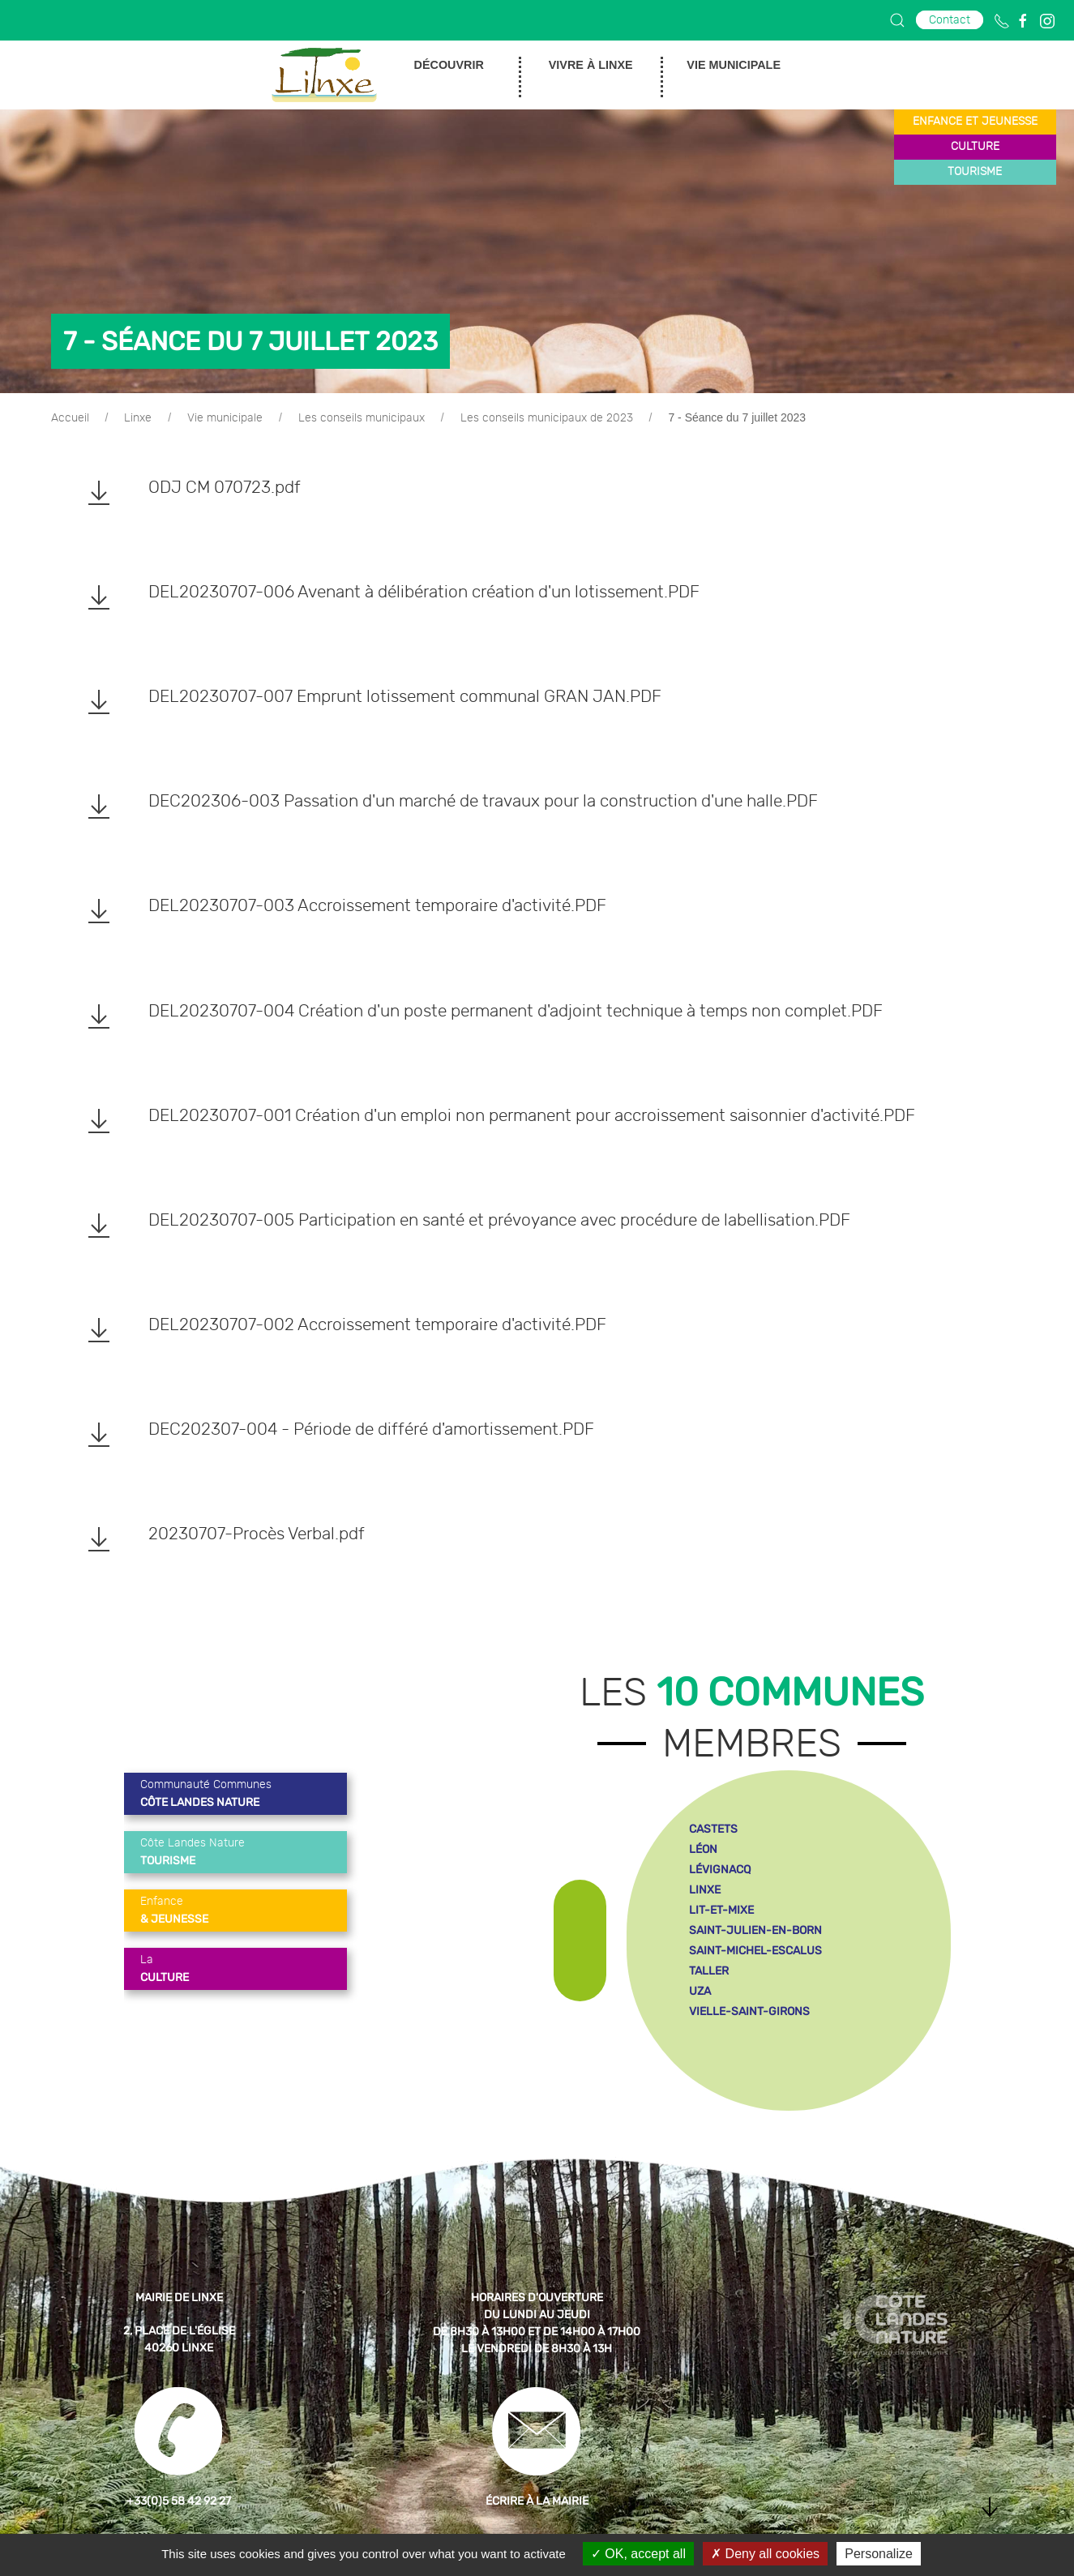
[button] (897, 20)
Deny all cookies (765, 2554)
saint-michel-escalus (755, 1951)
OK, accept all (638, 2554)
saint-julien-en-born (755, 1930)
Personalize (879, 2554)
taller (709, 1971)
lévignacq (720, 1869)
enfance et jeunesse (975, 121)
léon (703, 1849)
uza (700, 1991)
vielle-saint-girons (749, 2011)
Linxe (138, 418)
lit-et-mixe (721, 1910)
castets (713, 1829)
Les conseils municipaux (361, 418)
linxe (705, 1890)
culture (975, 146)
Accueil (70, 418)
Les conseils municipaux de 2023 (546, 418)
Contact (949, 20)
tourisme (975, 172)
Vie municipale (225, 418)
